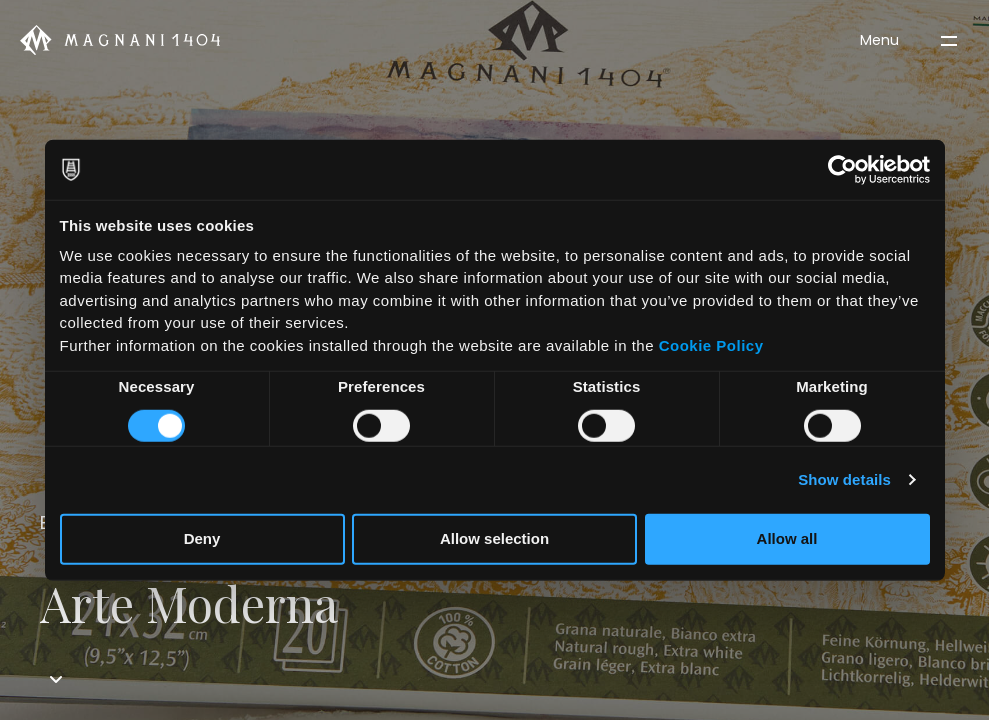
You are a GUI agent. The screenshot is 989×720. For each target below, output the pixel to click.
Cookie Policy (711, 344)
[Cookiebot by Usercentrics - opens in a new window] (842, 170)
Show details (844, 479)
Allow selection (494, 538)
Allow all (787, 538)
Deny (202, 538)
